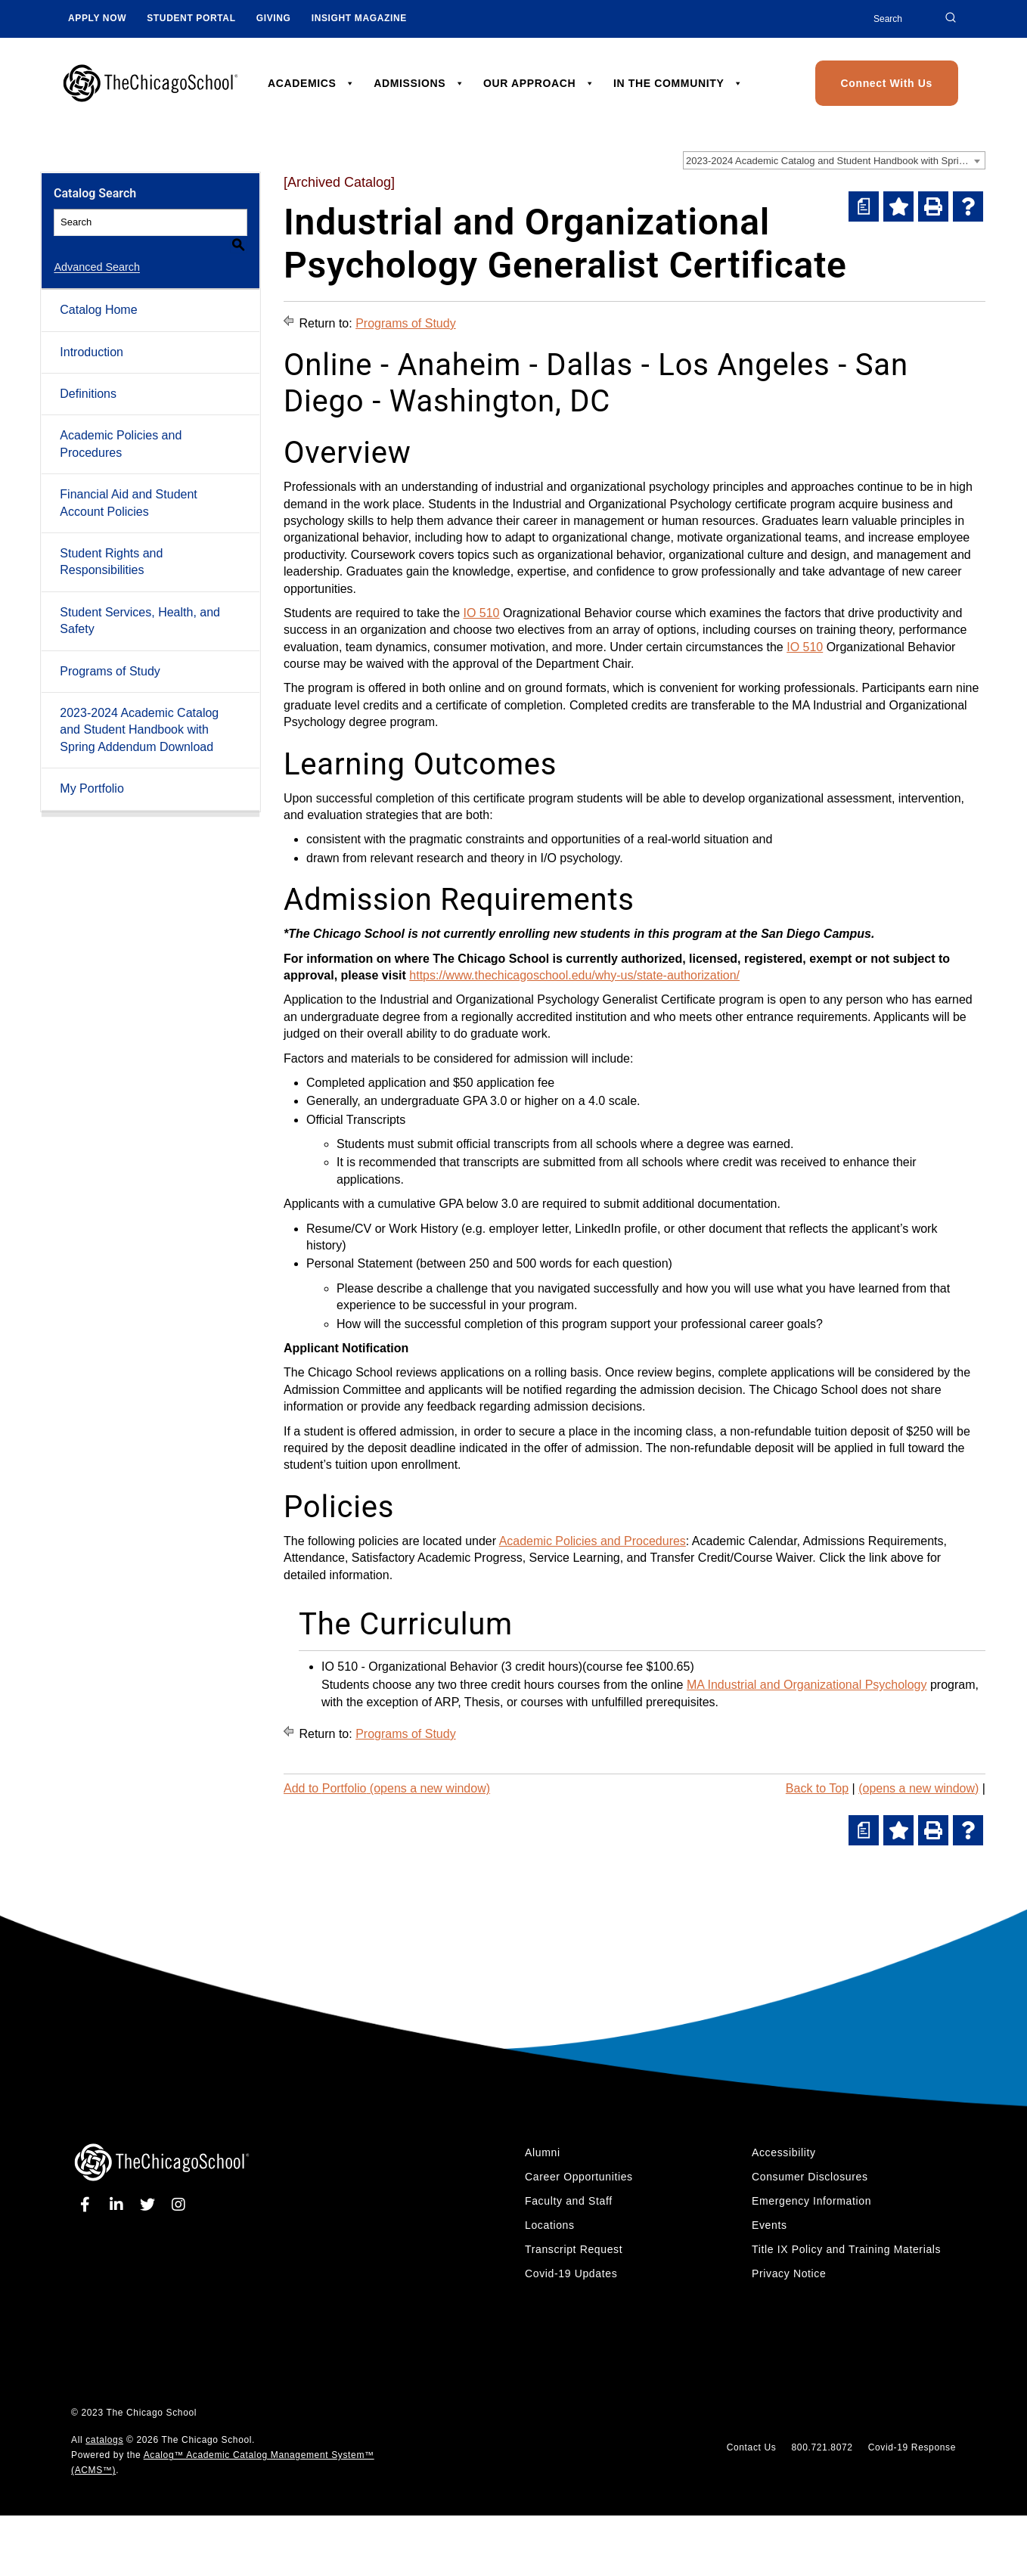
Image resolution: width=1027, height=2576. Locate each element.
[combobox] (834, 160)
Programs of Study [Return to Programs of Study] (405, 323)
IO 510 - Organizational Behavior (409, 1666)
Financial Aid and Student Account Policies (128, 485)
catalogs (104, 2440)
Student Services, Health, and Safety (140, 603)
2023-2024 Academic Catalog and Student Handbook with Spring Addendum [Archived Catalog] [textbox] (835, 160)
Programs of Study (110, 653)
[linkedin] (119, 2204)
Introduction (91, 334)
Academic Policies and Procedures (121, 426)
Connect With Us (886, 83)
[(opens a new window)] (864, 206)
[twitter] (150, 2204)
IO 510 (481, 613)
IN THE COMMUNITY (678, 83)
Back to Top (817, 1788)
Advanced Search (97, 250)
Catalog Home (98, 292)
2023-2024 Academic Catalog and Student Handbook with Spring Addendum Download (139, 712)
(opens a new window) (918, 1788)
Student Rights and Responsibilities (111, 544)
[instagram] (179, 2204)
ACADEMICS (311, 83)
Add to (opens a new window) (387, 1788)
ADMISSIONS (419, 83)
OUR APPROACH (538, 83)
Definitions (88, 376)
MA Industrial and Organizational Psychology (807, 1684)
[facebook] (88, 2204)
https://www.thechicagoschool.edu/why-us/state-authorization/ (574, 975)
